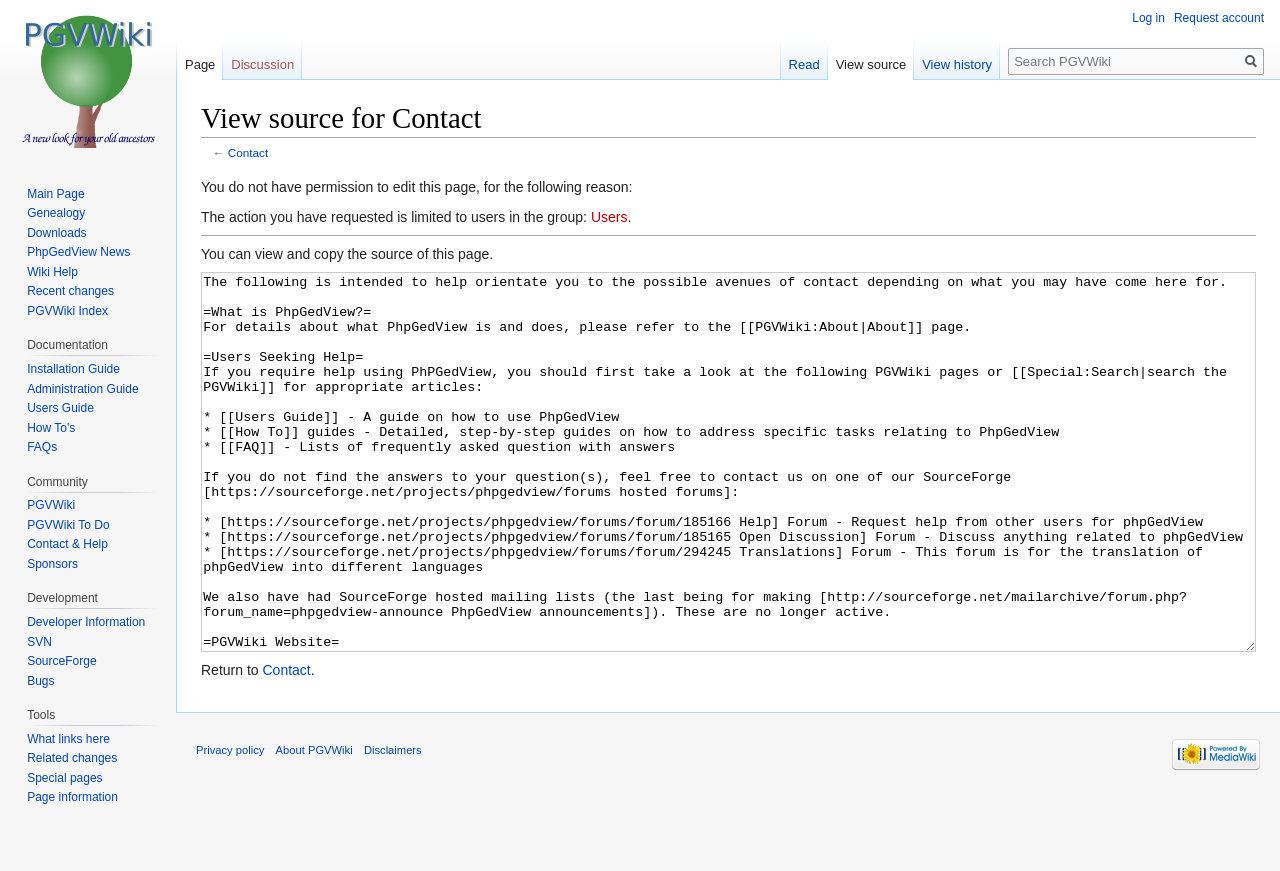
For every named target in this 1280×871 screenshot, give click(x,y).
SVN (39, 642)
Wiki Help (52, 272)
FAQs (42, 447)
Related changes (72, 758)
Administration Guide (82, 389)
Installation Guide (73, 369)
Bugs (40, 681)
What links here (68, 739)
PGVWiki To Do (68, 525)
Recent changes (70, 291)
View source (871, 64)
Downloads (56, 233)
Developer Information (86, 622)
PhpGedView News (78, 252)
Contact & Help (67, 544)
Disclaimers (393, 825)
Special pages (64, 778)
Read (804, 64)
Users (609, 217)
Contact (248, 152)
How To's (51, 428)
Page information (72, 797)
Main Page (55, 194)
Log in (1148, 18)
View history (957, 64)
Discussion (262, 64)
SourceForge (61, 661)
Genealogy (56, 213)
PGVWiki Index (67, 311)
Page (200, 64)
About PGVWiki (314, 825)
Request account (1219, 18)
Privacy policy (230, 825)
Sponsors (52, 564)
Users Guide (60, 408)
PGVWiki (51, 505)
